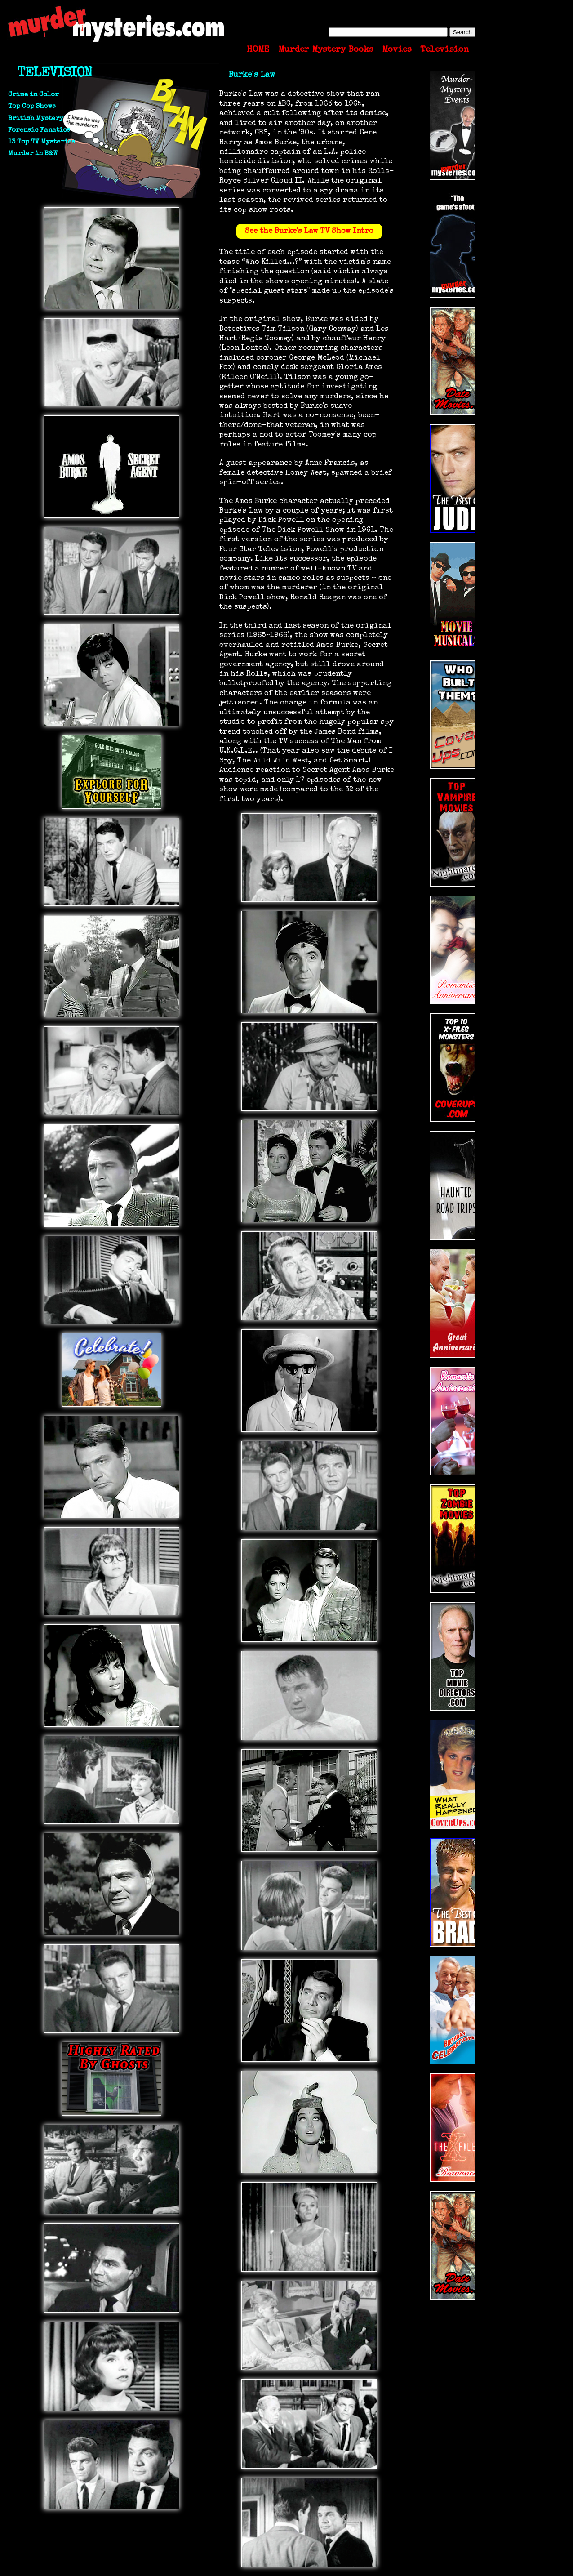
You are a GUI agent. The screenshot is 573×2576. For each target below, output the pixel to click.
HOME (258, 50)
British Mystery (35, 118)
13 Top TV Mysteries (41, 141)
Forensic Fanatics (39, 130)
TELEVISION (54, 74)
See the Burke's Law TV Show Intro (309, 231)
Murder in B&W (33, 153)
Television (444, 50)
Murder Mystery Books (325, 50)
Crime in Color (33, 94)
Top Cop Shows (32, 106)
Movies (397, 50)
